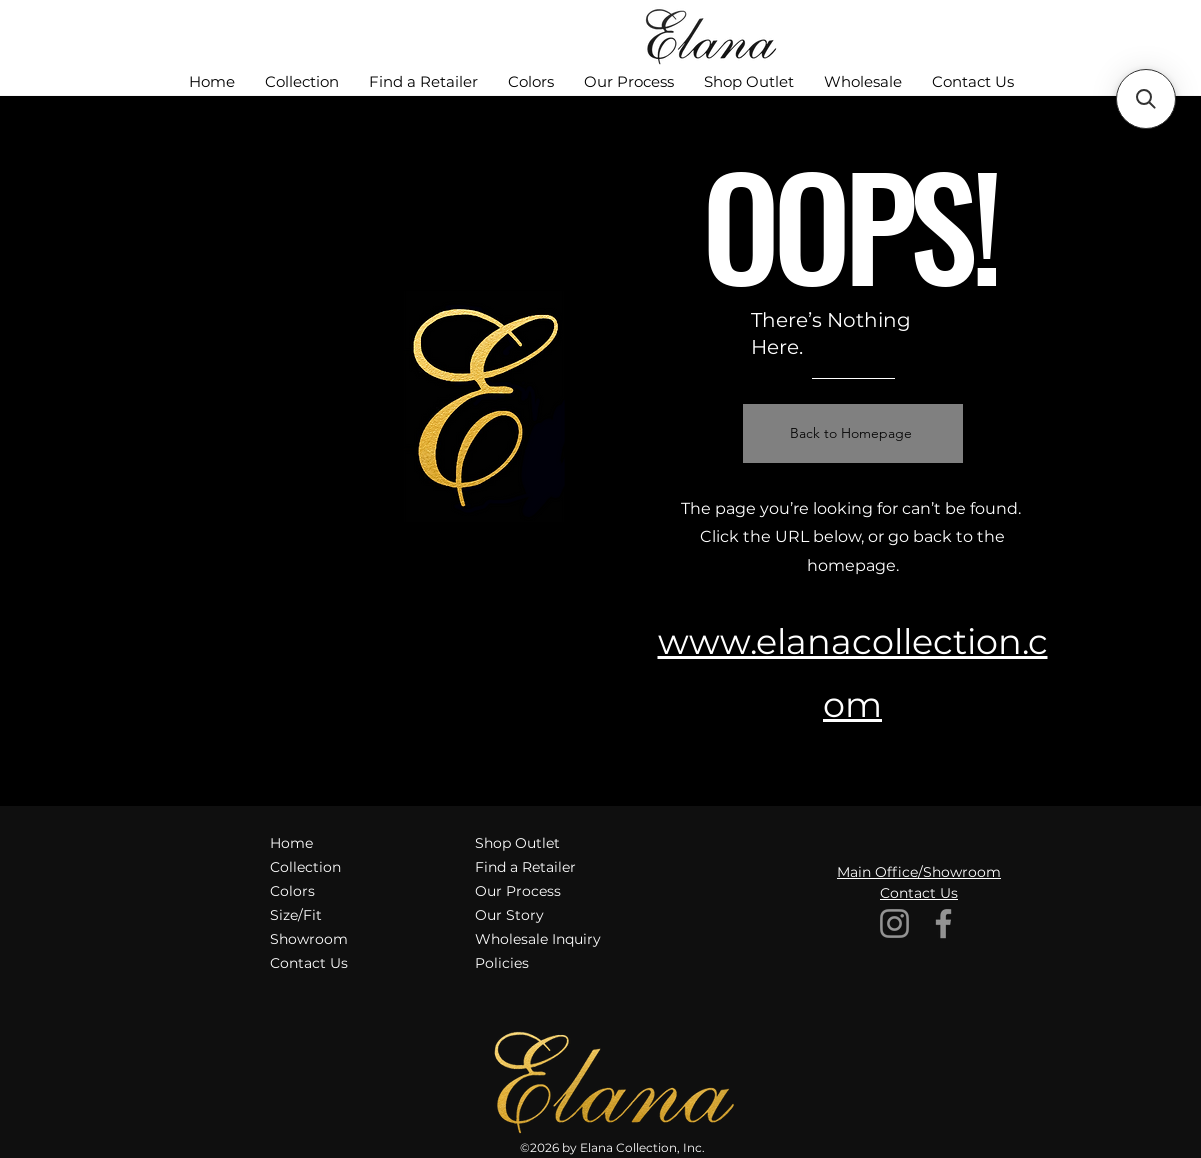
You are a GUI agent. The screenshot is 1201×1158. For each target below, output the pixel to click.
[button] (1146, 99)
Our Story (509, 915)
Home (291, 843)
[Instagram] (894, 923)
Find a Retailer (525, 867)
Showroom (309, 939)
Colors (292, 891)
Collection (305, 867)
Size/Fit (296, 915)
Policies (502, 963)
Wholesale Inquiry (538, 939)
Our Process (518, 891)
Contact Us (309, 963)
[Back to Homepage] (853, 433)
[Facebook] (943, 923)
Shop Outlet (517, 843)
